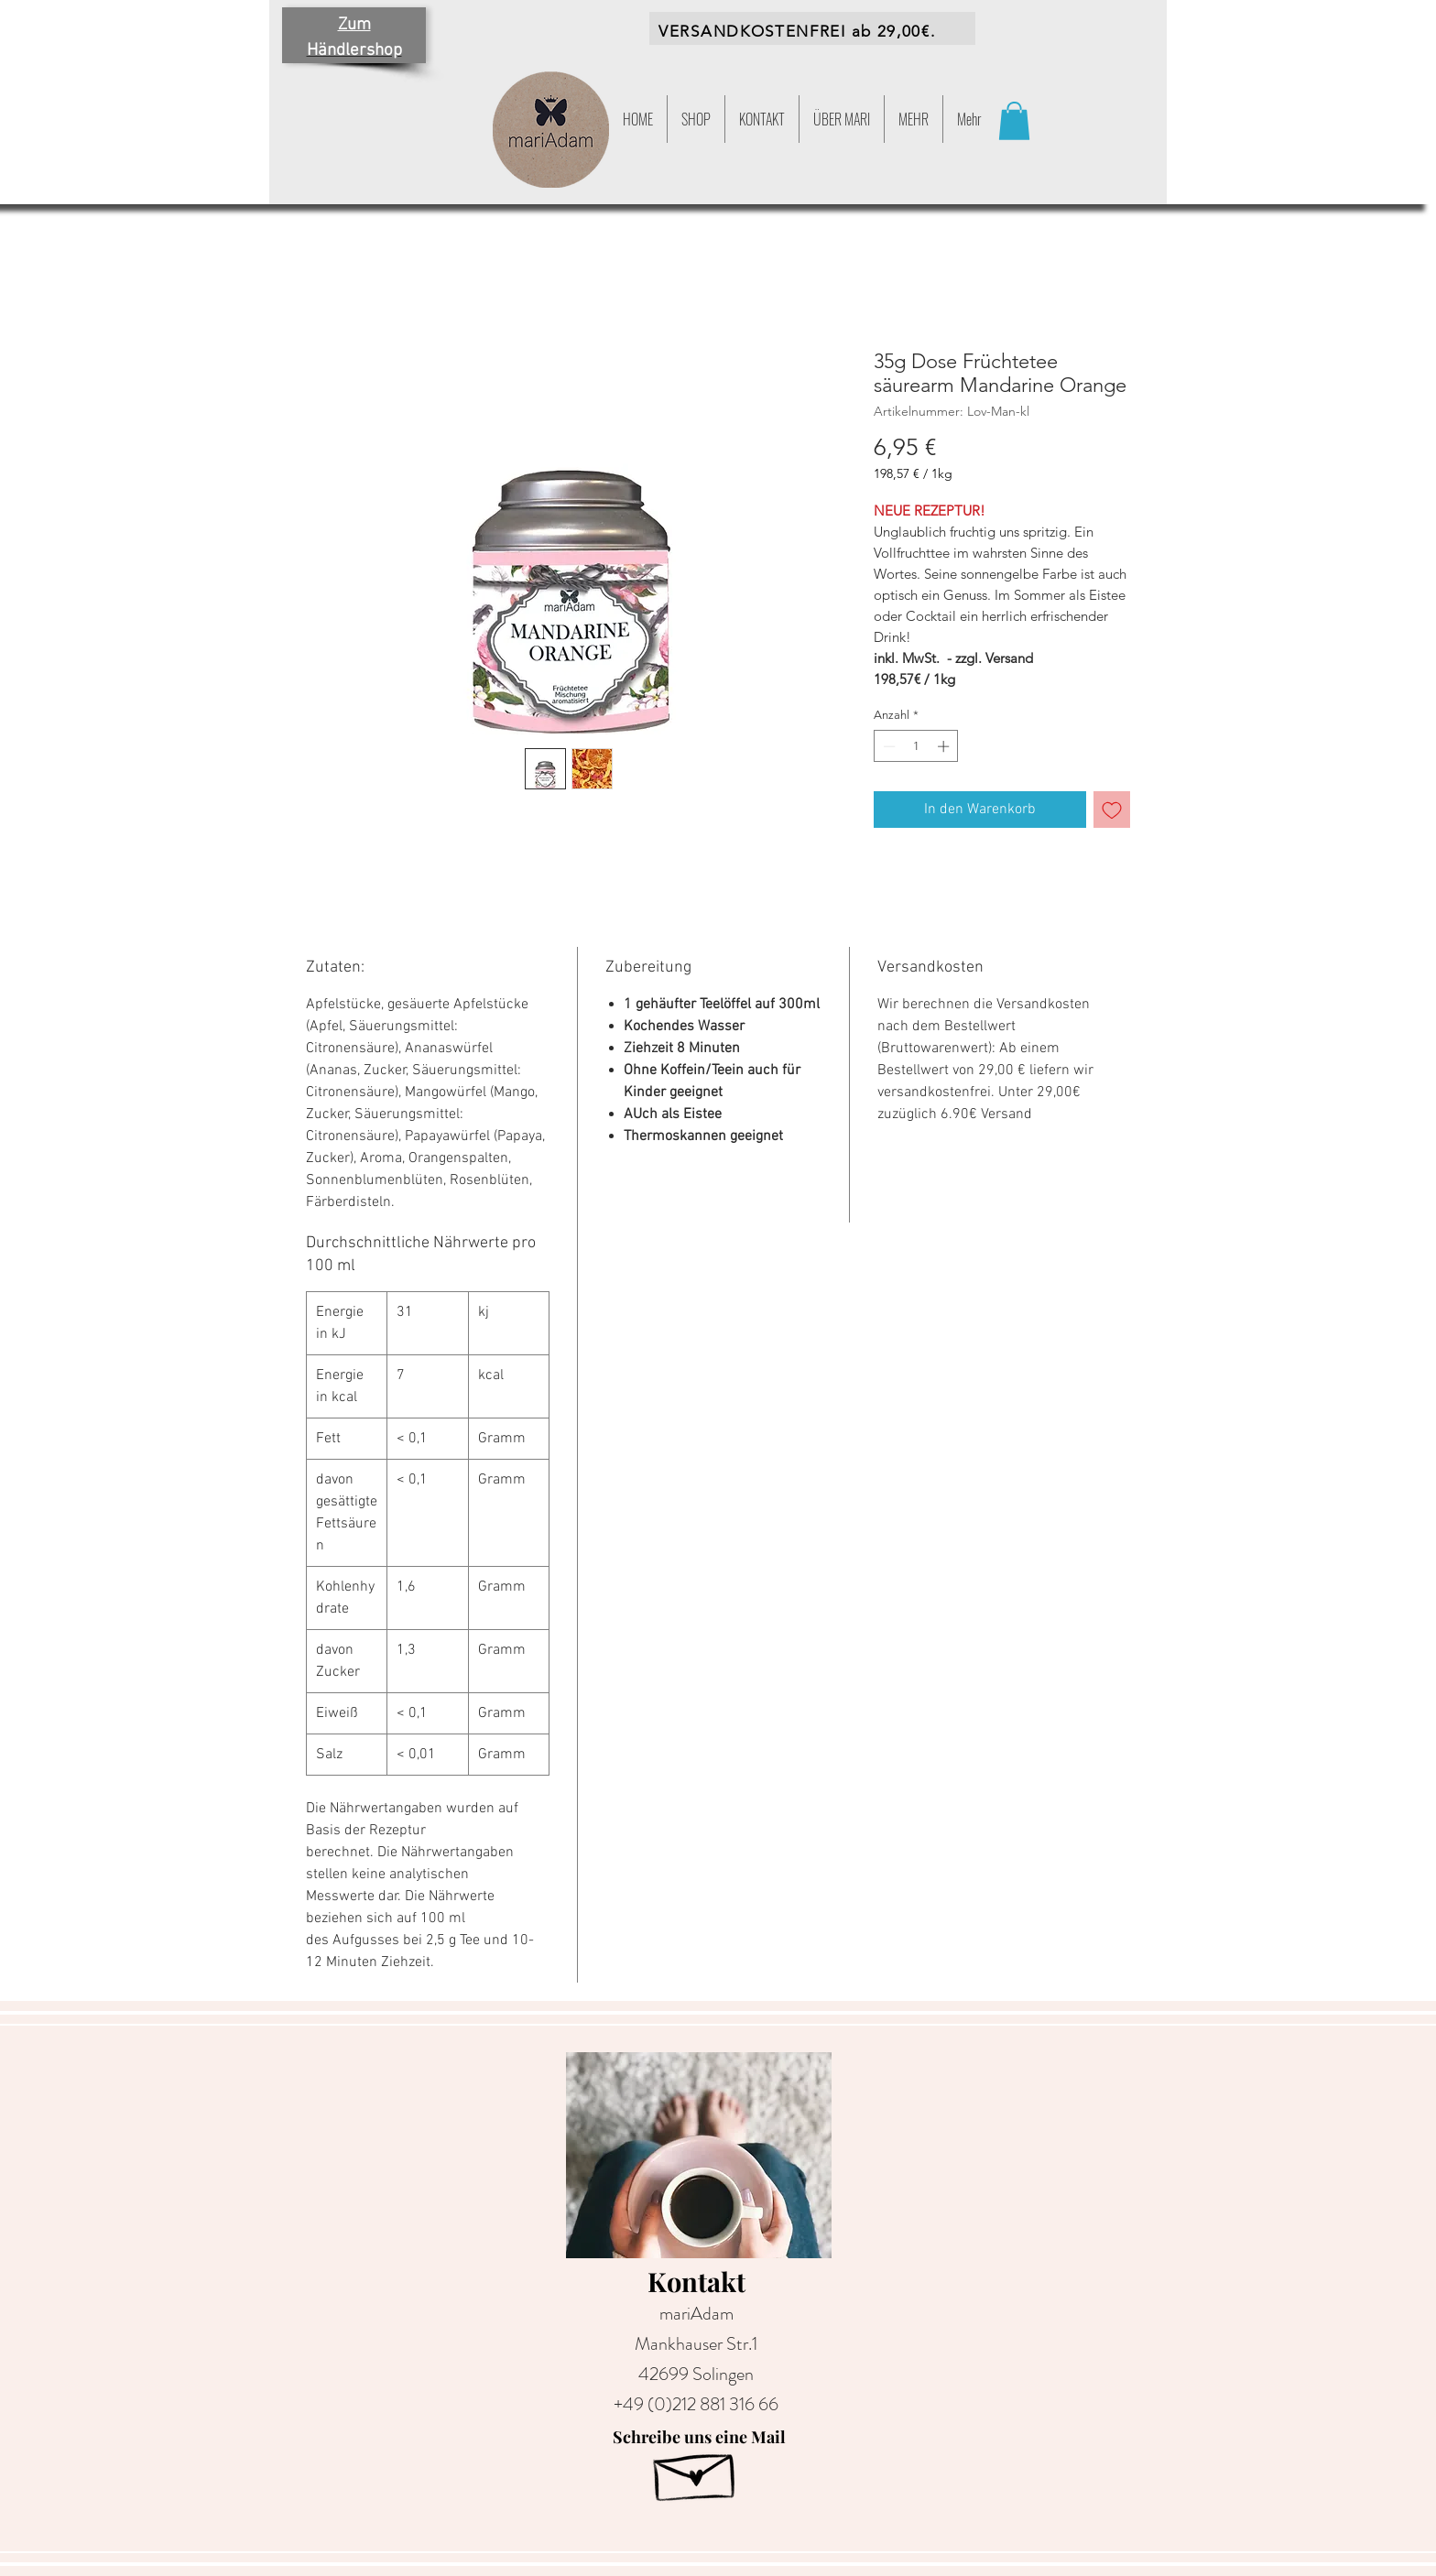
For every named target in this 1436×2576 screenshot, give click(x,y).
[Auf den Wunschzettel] (1111, 809)
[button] (913, 119)
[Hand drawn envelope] (696, 2471)
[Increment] (945, 746)
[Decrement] (887, 746)
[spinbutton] (916, 746)
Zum (354, 25)
